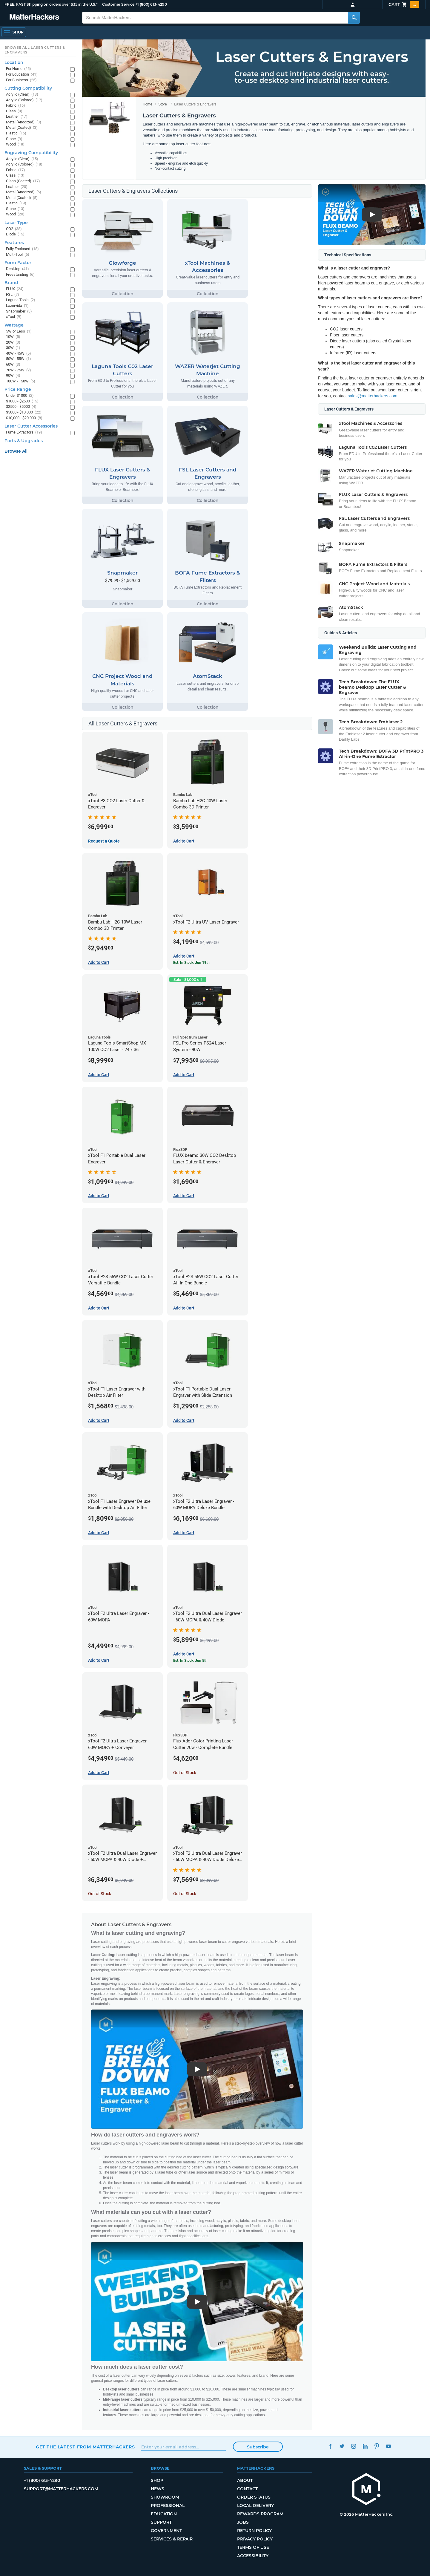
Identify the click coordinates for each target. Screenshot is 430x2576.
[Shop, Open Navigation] (13, 32)
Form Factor (17, 262)
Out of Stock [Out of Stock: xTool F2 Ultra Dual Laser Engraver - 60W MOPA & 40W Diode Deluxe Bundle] (184, 1893)
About (245, 2480)
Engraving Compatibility (31, 152)
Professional (168, 2505)
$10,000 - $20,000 (24, 418)
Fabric (15, 105)
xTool (14, 317)
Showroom (165, 2497)
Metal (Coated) (22, 128)
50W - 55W (18, 359)
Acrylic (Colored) (24, 100)
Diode (15, 234)
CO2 (14, 229)
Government (166, 2530)
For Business (21, 80)
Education (164, 2514)
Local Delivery (255, 2505)
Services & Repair (172, 2539)
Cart (403, 4)
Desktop (17, 269)
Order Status (254, 2497)
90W (13, 376)
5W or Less (19, 331)
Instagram (353, 2446)
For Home (18, 69)
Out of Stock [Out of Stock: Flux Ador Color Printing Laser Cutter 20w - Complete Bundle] (184, 1772)
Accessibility (252, 2555)
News (157, 2488)
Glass (14, 111)
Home (147, 104)
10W (13, 337)
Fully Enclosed (22, 249)
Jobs (243, 2522)
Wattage (14, 325)
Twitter (342, 2446)
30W (13, 348)
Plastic (16, 133)
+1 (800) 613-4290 (151, 4)
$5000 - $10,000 (24, 412)
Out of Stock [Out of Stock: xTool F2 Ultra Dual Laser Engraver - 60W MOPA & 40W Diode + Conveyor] (99, 1893)
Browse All (15, 451)
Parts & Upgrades (23, 440)
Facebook (330, 2446)
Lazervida (17, 306)
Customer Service (118, 4)
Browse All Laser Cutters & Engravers (34, 49)
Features (14, 242)
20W (13, 342)
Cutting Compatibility (28, 88)
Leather (16, 117)
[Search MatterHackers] (354, 18)
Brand (11, 282)
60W (13, 364)
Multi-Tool (17, 255)
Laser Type (16, 222)
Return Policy (254, 2530)
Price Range (17, 389)
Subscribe (258, 2447)
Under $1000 (20, 396)
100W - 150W (20, 381)
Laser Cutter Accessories (31, 426)
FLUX (15, 289)
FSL (12, 295)
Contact (247, 2488)
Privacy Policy (255, 2539)
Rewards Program (260, 2514)
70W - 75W (18, 370)
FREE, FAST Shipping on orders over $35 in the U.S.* (51, 4)
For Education (22, 74)
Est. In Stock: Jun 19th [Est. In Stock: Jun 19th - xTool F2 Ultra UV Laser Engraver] (191, 963)
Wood (15, 144)
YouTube (388, 2446)
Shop (157, 2480)
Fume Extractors (24, 432)
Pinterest (376, 2446)
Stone (14, 139)
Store (162, 104)
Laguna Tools (20, 300)
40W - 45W (18, 353)
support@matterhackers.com (61, 2488)
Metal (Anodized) (23, 122)
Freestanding (20, 275)
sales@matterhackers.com (372, 395)
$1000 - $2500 (22, 401)
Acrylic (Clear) (22, 94)
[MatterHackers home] (34, 17)
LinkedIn (365, 2446)
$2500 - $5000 (21, 407)
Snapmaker (19, 311)
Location (13, 62)
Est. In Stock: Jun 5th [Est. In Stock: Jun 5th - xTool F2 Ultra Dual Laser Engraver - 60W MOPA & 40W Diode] (190, 1660)
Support (161, 2522)
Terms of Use (253, 2547)
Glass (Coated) (23, 181)
